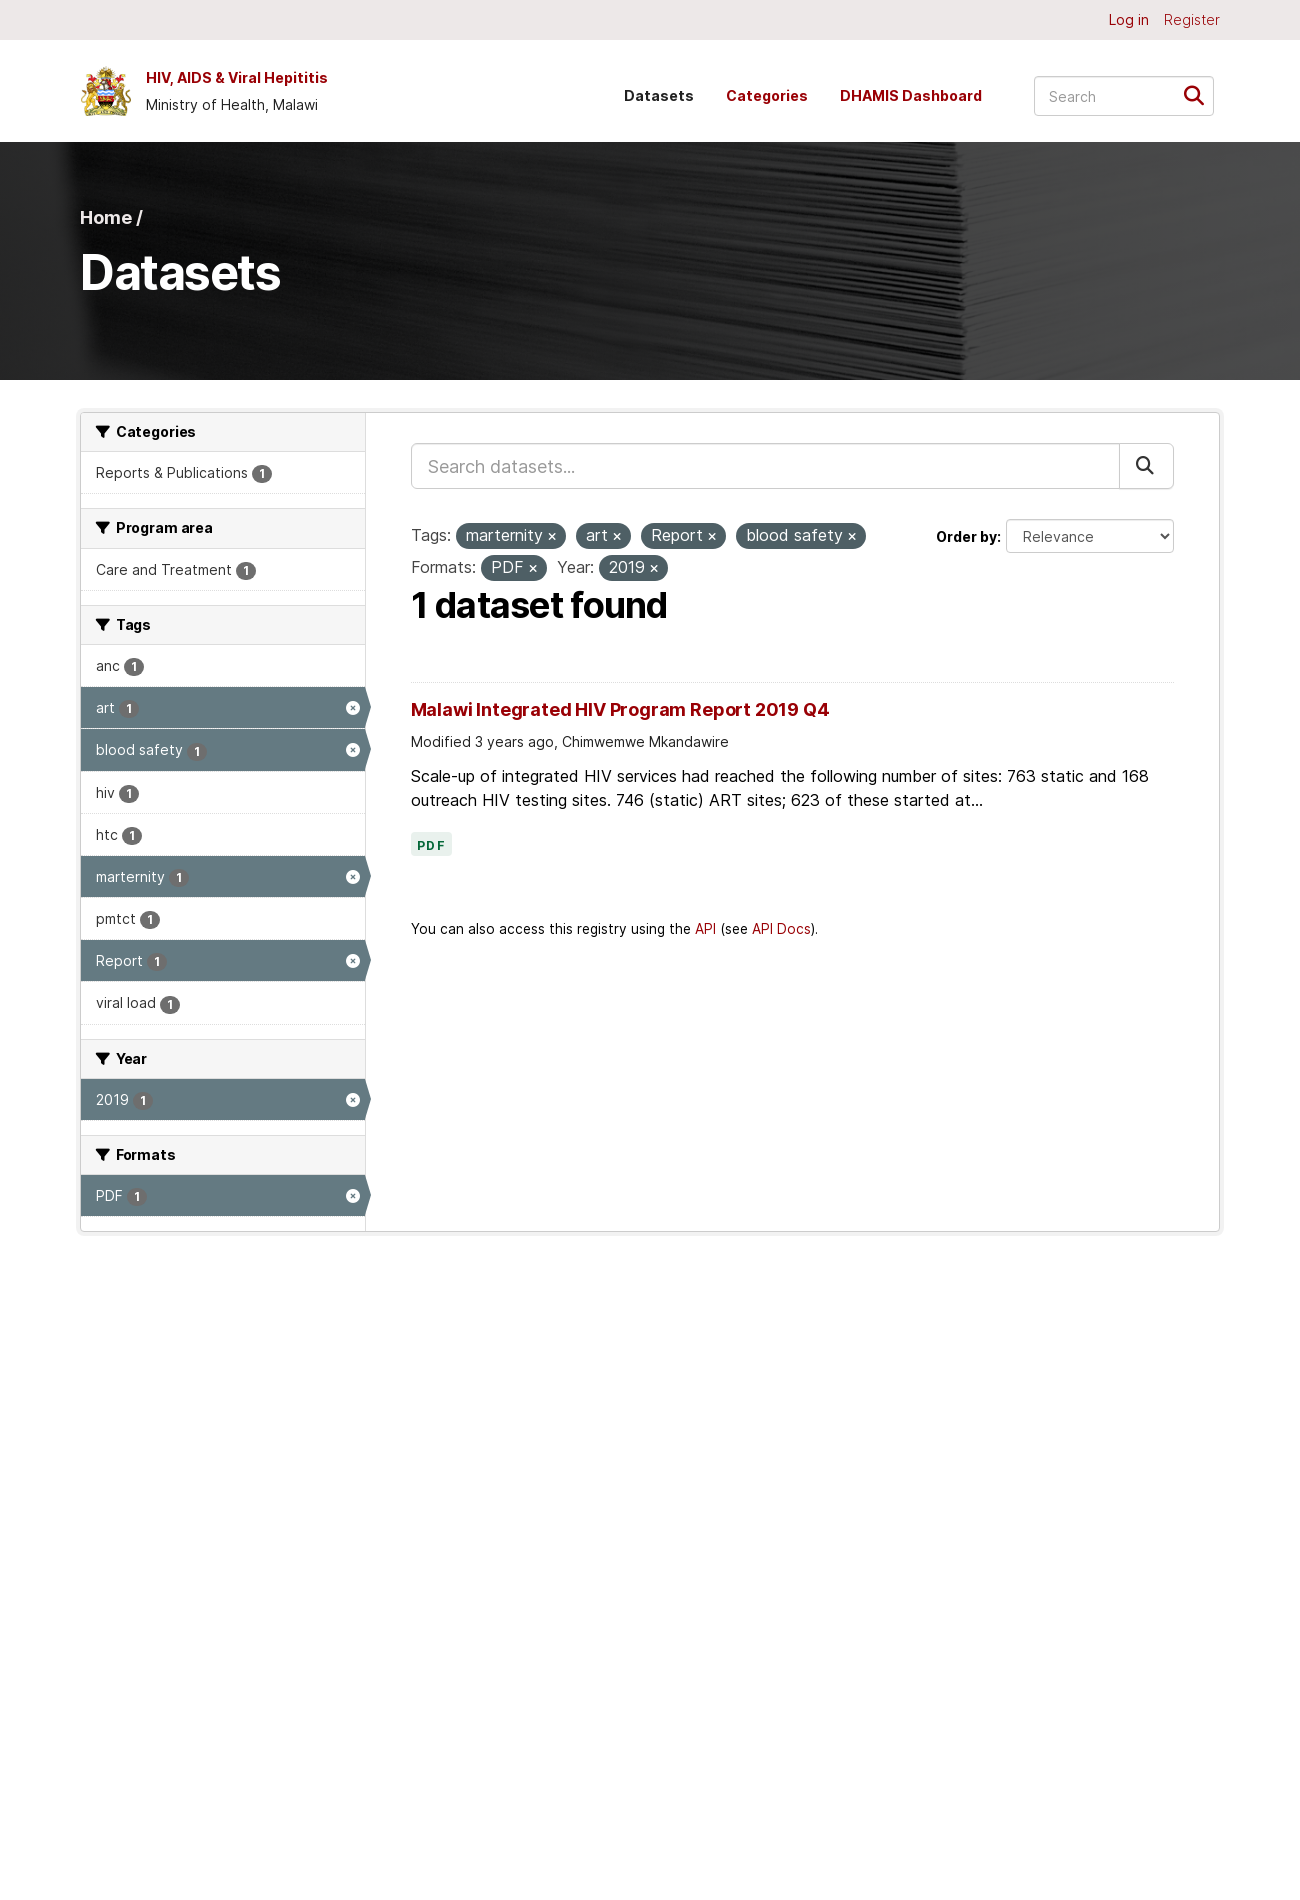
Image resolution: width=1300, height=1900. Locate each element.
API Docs (781, 929)
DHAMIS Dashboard (911, 95)
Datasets (659, 95)
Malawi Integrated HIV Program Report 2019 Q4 (620, 709)
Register (1192, 19)
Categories (767, 95)
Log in (1129, 19)
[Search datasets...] (1124, 96)
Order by (966, 536)
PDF (432, 846)
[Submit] (1200, 94)
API (705, 929)
